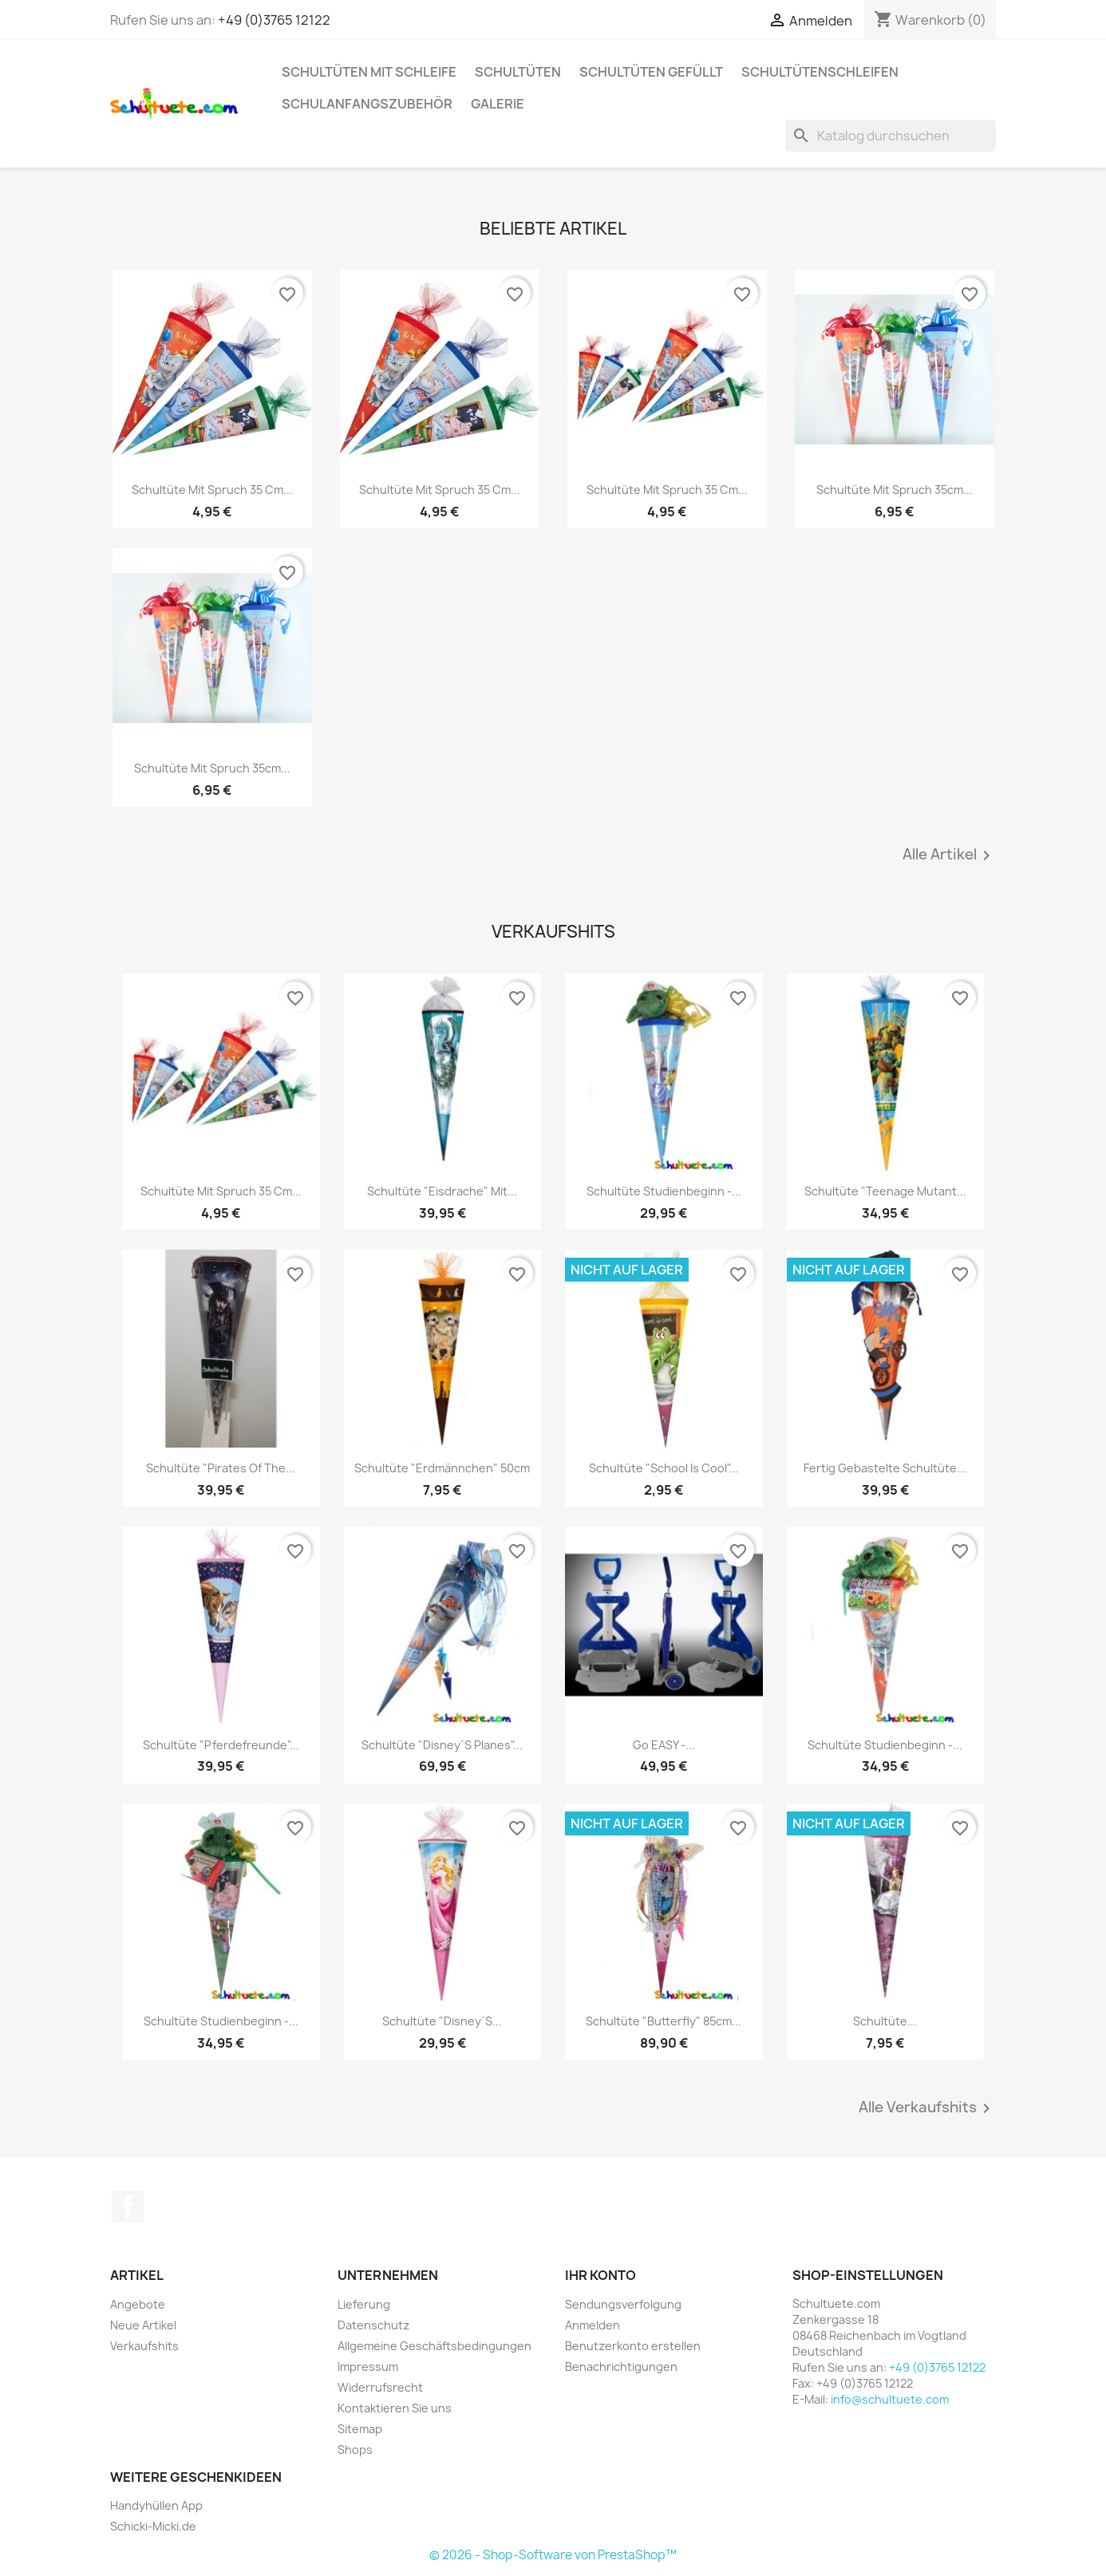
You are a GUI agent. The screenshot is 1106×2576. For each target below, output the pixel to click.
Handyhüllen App (156, 2505)
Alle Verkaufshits (927, 2108)
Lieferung (364, 2304)
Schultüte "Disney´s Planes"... (442, 1744)
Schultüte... (885, 2021)
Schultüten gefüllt (651, 72)
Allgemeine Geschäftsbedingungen (434, 2345)
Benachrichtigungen (621, 2366)
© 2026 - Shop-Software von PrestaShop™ (553, 2554)
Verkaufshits (144, 2345)
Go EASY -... (664, 1744)
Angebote (137, 2304)
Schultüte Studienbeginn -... (664, 1191)
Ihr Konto (600, 2275)
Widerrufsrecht (380, 2387)
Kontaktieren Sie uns (395, 2408)
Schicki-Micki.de (153, 2526)
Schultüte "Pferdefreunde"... (221, 1744)
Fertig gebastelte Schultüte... (885, 1468)
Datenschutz (373, 2325)
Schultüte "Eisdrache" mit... (442, 1191)
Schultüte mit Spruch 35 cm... (212, 489)
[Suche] (890, 136)
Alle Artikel (949, 855)
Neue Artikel (143, 2325)
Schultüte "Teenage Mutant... (885, 1191)
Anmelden (592, 2325)
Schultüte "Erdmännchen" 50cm (442, 1468)
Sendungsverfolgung (623, 2304)
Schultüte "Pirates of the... (220, 1468)
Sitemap (360, 2428)
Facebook (128, 2206)
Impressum (368, 2366)
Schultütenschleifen (820, 72)
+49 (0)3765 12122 (274, 20)
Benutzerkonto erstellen (633, 2345)
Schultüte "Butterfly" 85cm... (663, 2021)
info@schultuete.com (890, 2399)
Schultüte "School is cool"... (664, 1468)
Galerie (497, 104)
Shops (355, 2449)
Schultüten (518, 72)
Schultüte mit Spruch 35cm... (894, 489)
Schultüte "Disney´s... (442, 2021)
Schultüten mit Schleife (369, 72)
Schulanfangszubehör (367, 104)
